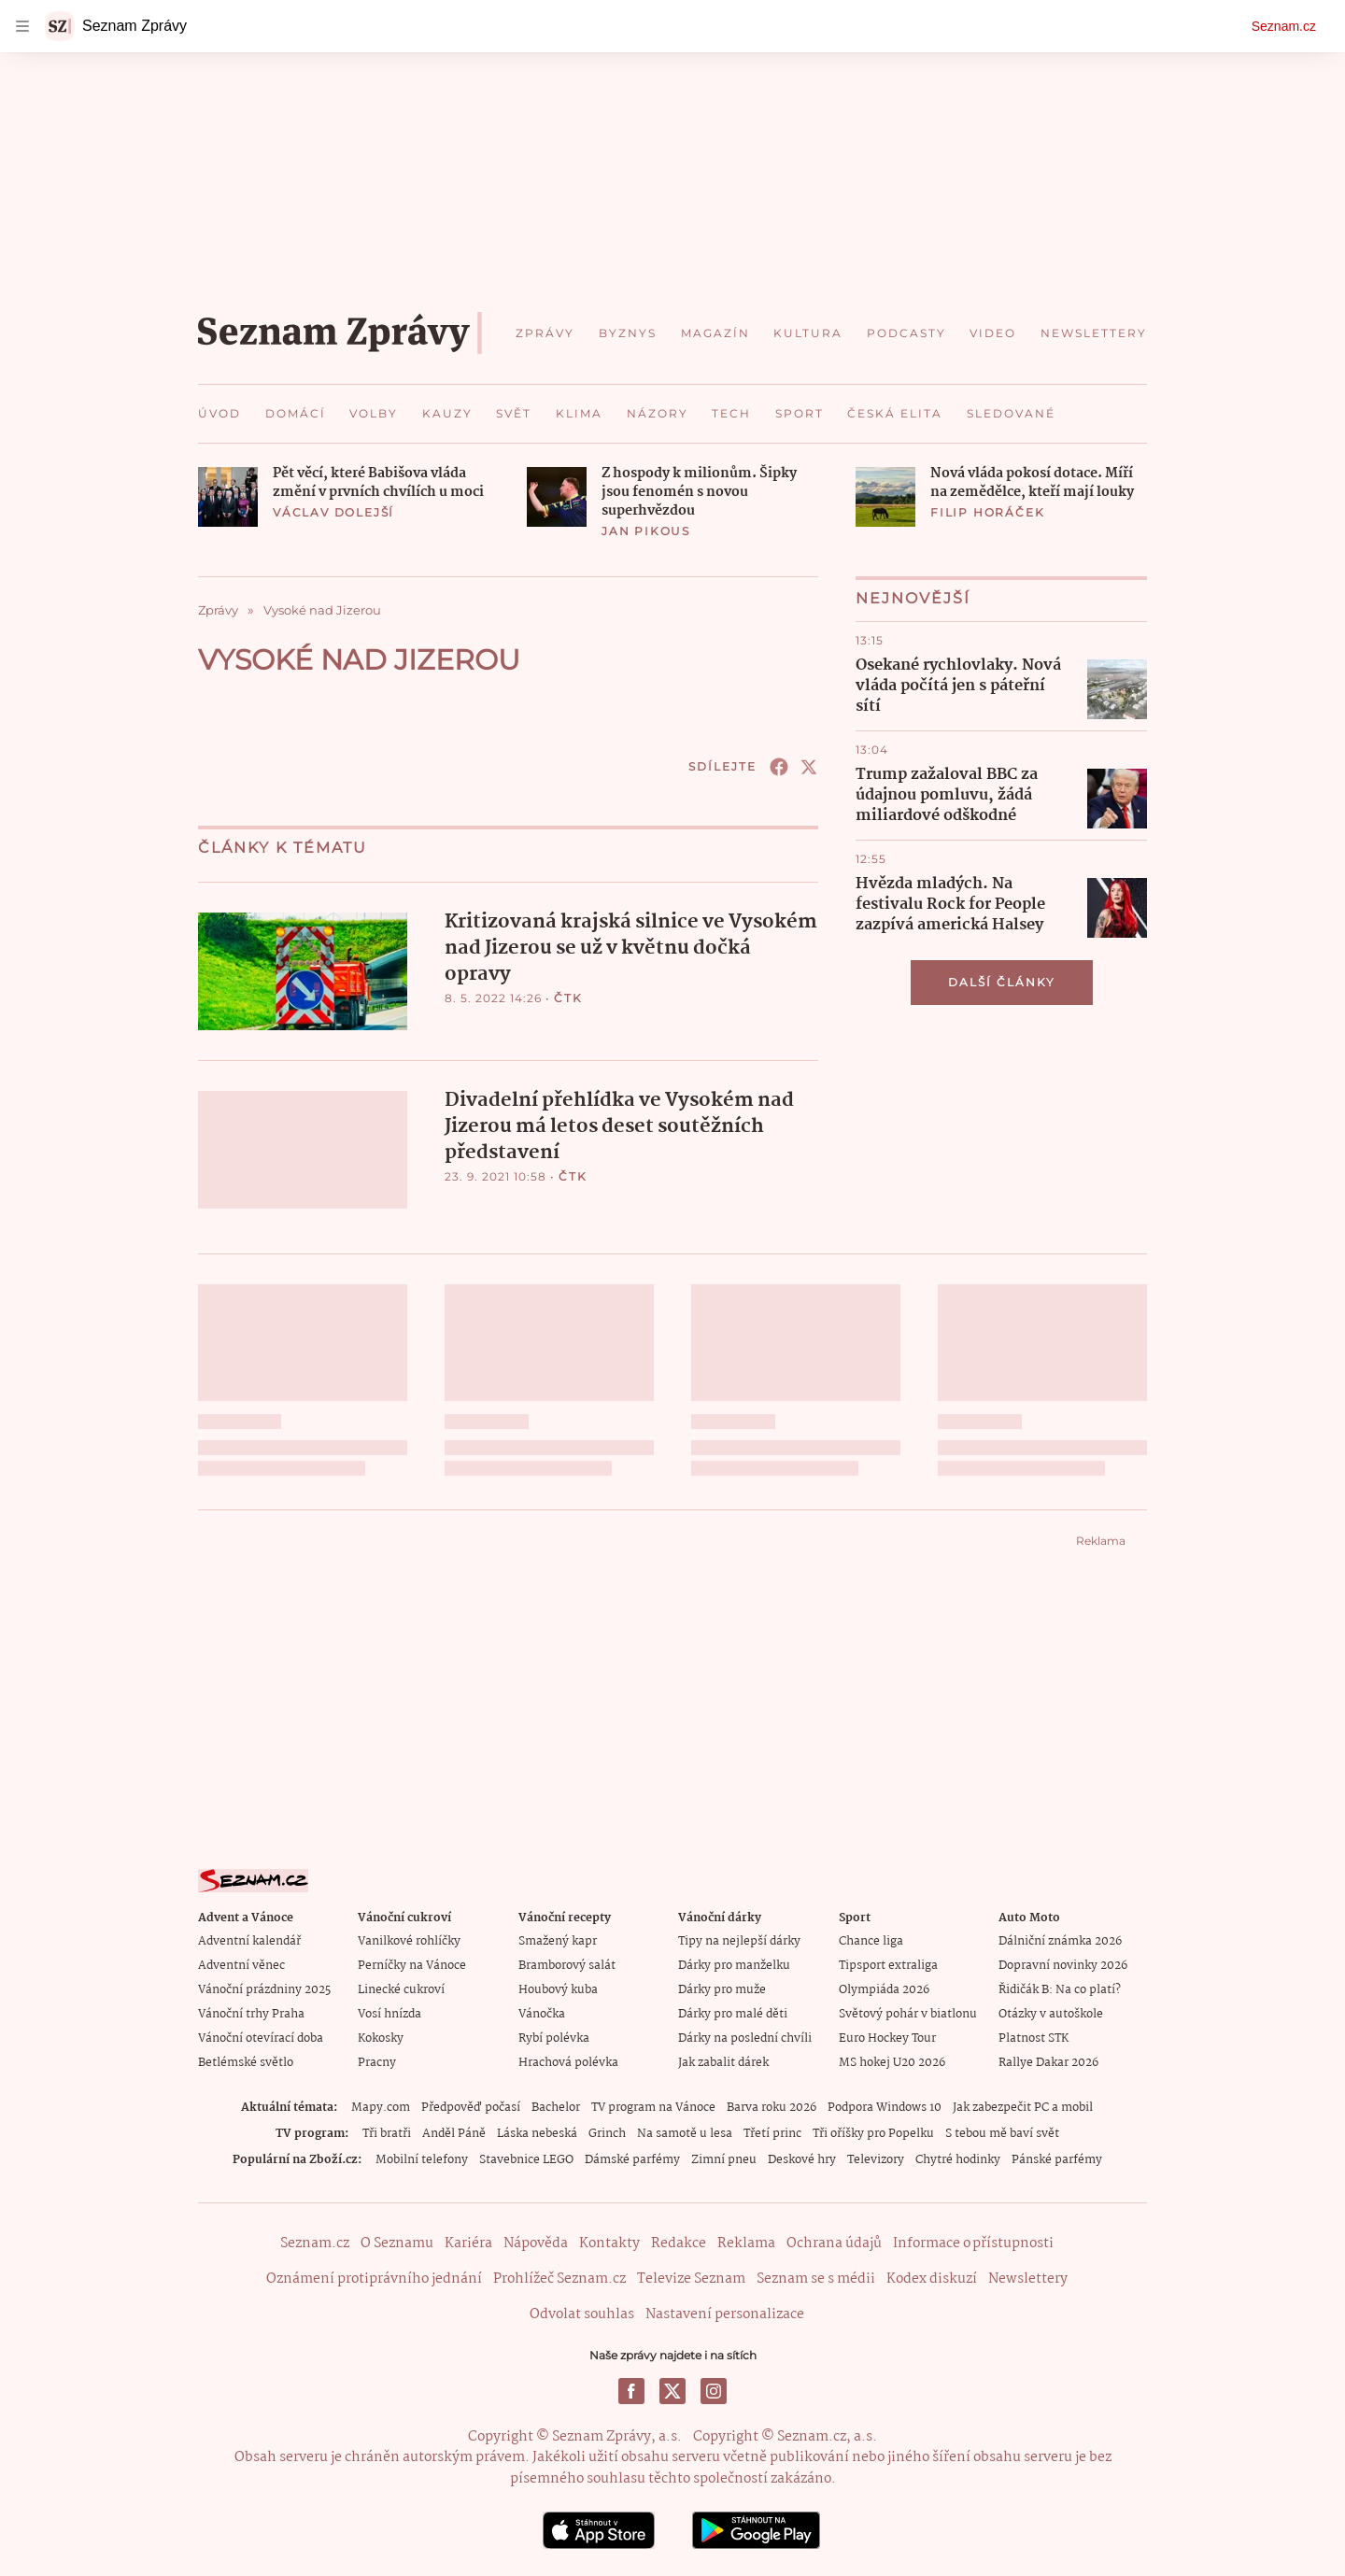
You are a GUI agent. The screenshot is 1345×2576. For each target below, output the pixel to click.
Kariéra (468, 2242)
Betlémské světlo (245, 2062)
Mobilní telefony (421, 2159)
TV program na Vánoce (653, 2106)
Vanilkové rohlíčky (409, 1940)
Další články (1001, 982)
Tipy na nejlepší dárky (739, 1940)
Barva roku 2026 (771, 2106)
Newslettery (1028, 2278)
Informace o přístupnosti (973, 2242)
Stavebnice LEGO (526, 2159)
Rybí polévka (553, 2037)
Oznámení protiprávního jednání (374, 2278)
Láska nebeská (537, 2133)
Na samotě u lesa (684, 2133)
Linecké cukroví (401, 1989)
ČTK (568, 998)
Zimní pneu (724, 2159)
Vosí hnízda (389, 2013)
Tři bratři (386, 2133)
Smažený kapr (557, 1940)
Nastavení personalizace (724, 2313)
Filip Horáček (987, 512)
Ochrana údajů (834, 2242)
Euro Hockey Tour (887, 2037)
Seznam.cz (1284, 26)
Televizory (875, 2159)
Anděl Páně (454, 2133)
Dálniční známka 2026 (1060, 1940)
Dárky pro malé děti (732, 2013)
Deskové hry (802, 2159)
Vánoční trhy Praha (251, 2013)
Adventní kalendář (249, 1940)
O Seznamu (397, 2242)
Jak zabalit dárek (723, 2062)
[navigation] (22, 26)
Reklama (746, 2242)
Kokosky (381, 2037)
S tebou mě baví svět (1002, 2133)
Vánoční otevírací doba (260, 2037)
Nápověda (535, 2242)
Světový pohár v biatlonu (908, 2013)
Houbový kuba (558, 1989)
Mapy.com (380, 2106)
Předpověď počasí (470, 2106)
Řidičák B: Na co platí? (1059, 1989)
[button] (228, 497)
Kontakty (609, 2242)
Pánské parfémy (1057, 2159)
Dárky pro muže (722, 1989)
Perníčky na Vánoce (412, 1964)
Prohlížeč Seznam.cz (559, 2278)
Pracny (377, 2062)
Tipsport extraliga (888, 1964)
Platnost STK (1033, 2037)
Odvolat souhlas (582, 2313)
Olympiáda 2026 (884, 1989)
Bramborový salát (567, 1964)
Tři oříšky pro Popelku (873, 2133)
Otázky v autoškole (1050, 2013)
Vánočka (541, 2013)
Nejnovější (913, 598)
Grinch (607, 2133)
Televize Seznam (691, 2278)
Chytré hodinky (957, 2159)
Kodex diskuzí (931, 2278)
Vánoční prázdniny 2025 (264, 1989)
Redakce (678, 2242)
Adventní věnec (241, 1964)
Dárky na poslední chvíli (745, 2037)
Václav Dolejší (333, 512)
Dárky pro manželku (734, 1964)
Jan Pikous (646, 531)
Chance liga (871, 1940)
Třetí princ (772, 2133)
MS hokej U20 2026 (892, 2062)
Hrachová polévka (568, 2062)
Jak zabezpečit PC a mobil (1023, 2106)
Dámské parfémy (632, 2159)
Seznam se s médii (816, 2278)
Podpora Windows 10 (885, 2106)
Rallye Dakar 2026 (1048, 2062)
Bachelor (555, 2106)
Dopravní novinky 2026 (1062, 1964)
